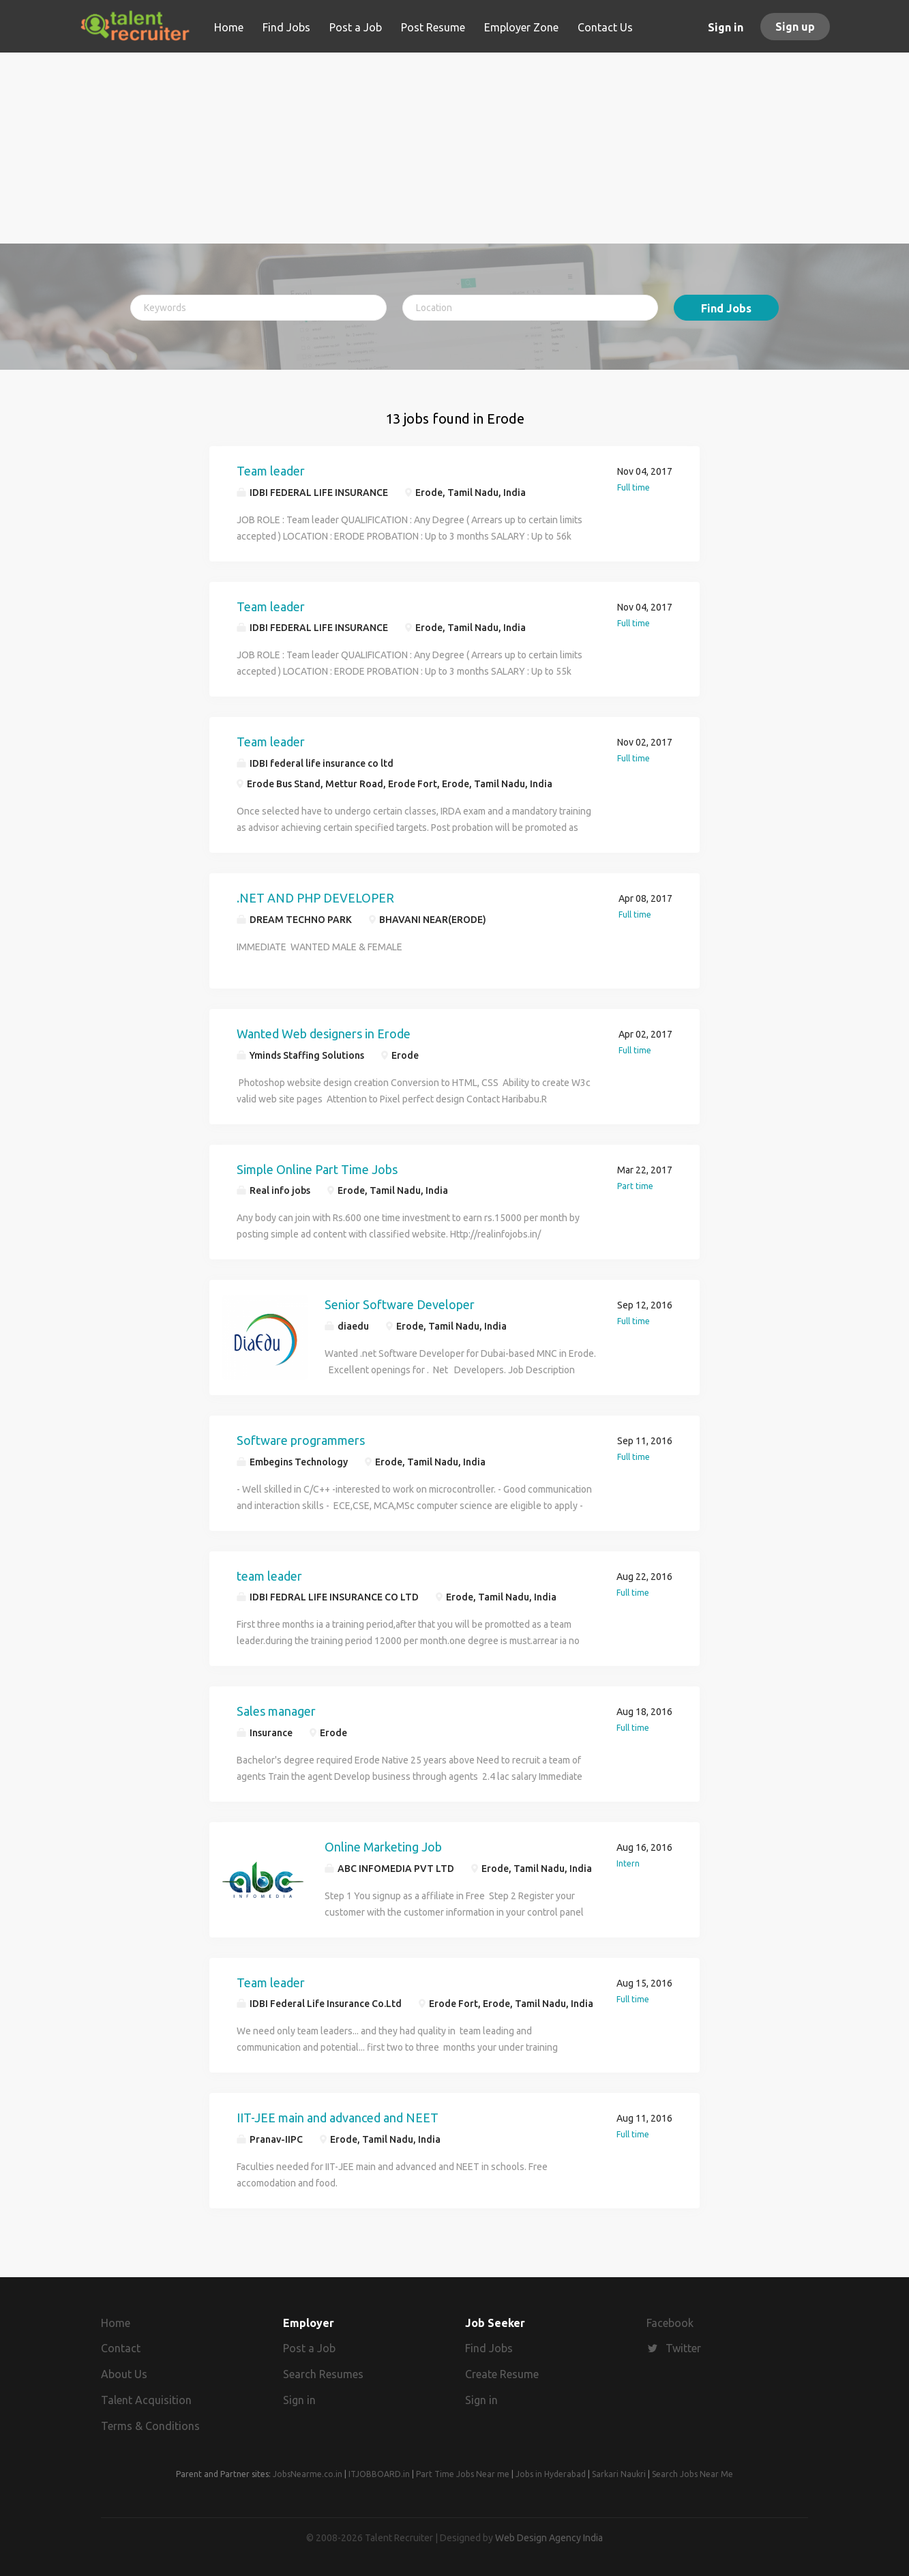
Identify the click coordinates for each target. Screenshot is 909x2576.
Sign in (725, 27)
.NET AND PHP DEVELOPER (315, 898)
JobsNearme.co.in (307, 2474)
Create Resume (502, 2374)
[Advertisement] (454, 148)
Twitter (683, 2348)
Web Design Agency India (549, 2537)
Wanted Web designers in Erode (324, 1033)
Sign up (795, 26)
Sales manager (276, 1711)
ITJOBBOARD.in (379, 2474)
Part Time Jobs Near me (462, 2474)
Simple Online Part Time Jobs (317, 1169)
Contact (120, 2348)
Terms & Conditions (150, 2426)
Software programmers (301, 1440)
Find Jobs (726, 308)
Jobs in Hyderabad (551, 2474)
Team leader (271, 471)
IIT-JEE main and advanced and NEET (337, 2117)
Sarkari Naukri (619, 2474)
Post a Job (309, 2348)
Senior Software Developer (400, 1304)
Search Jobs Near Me (692, 2474)
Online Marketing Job (383, 1847)
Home (115, 2323)
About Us (124, 2374)
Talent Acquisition (146, 2400)
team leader (269, 1576)
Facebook (670, 2323)
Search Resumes (323, 2374)
